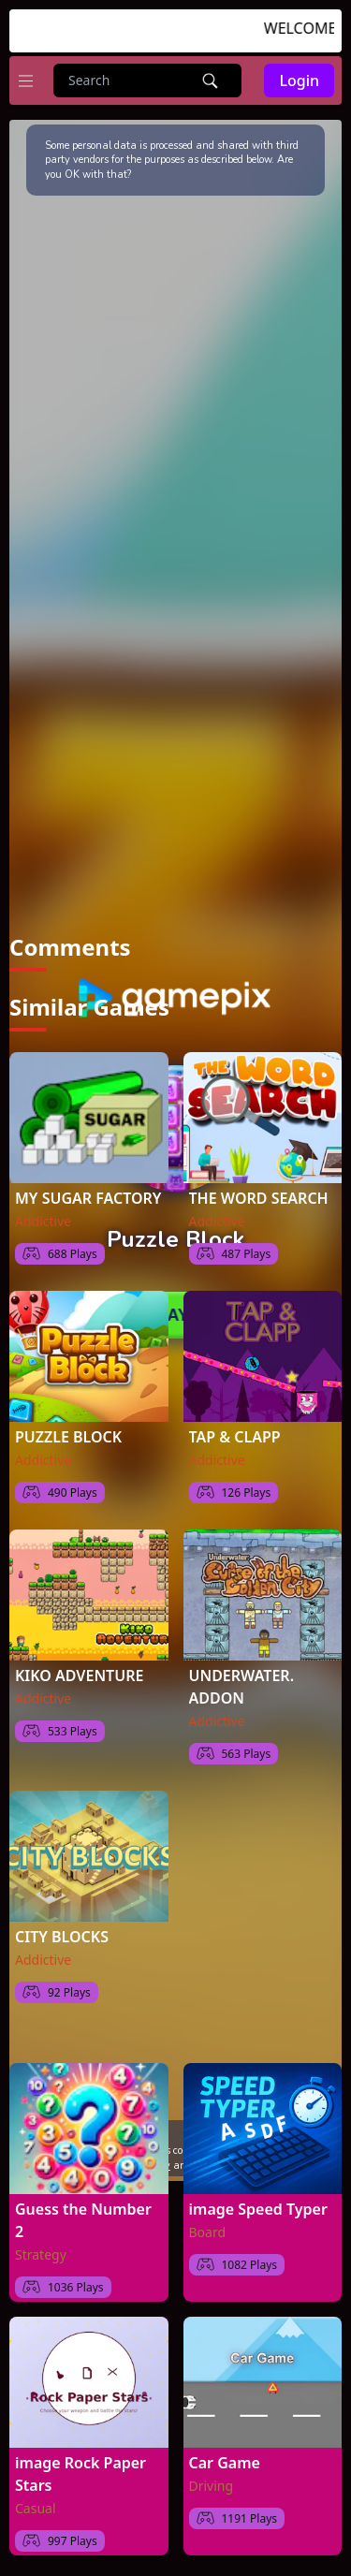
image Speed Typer (258, 2209)
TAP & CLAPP (235, 1437)
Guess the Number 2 (83, 2220)
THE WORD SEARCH (259, 1198)
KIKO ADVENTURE (79, 1675)
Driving (211, 2486)
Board (208, 2232)
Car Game (224, 2462)
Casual (35, 2508)
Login (299, 80)
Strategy (40, 2254)
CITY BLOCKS (62, 1936)
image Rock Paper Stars (80, 2474)
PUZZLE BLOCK (68, 1437)
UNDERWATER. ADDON (242, 1686)
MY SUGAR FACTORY (88, 1198)
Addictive (43, 1221)
